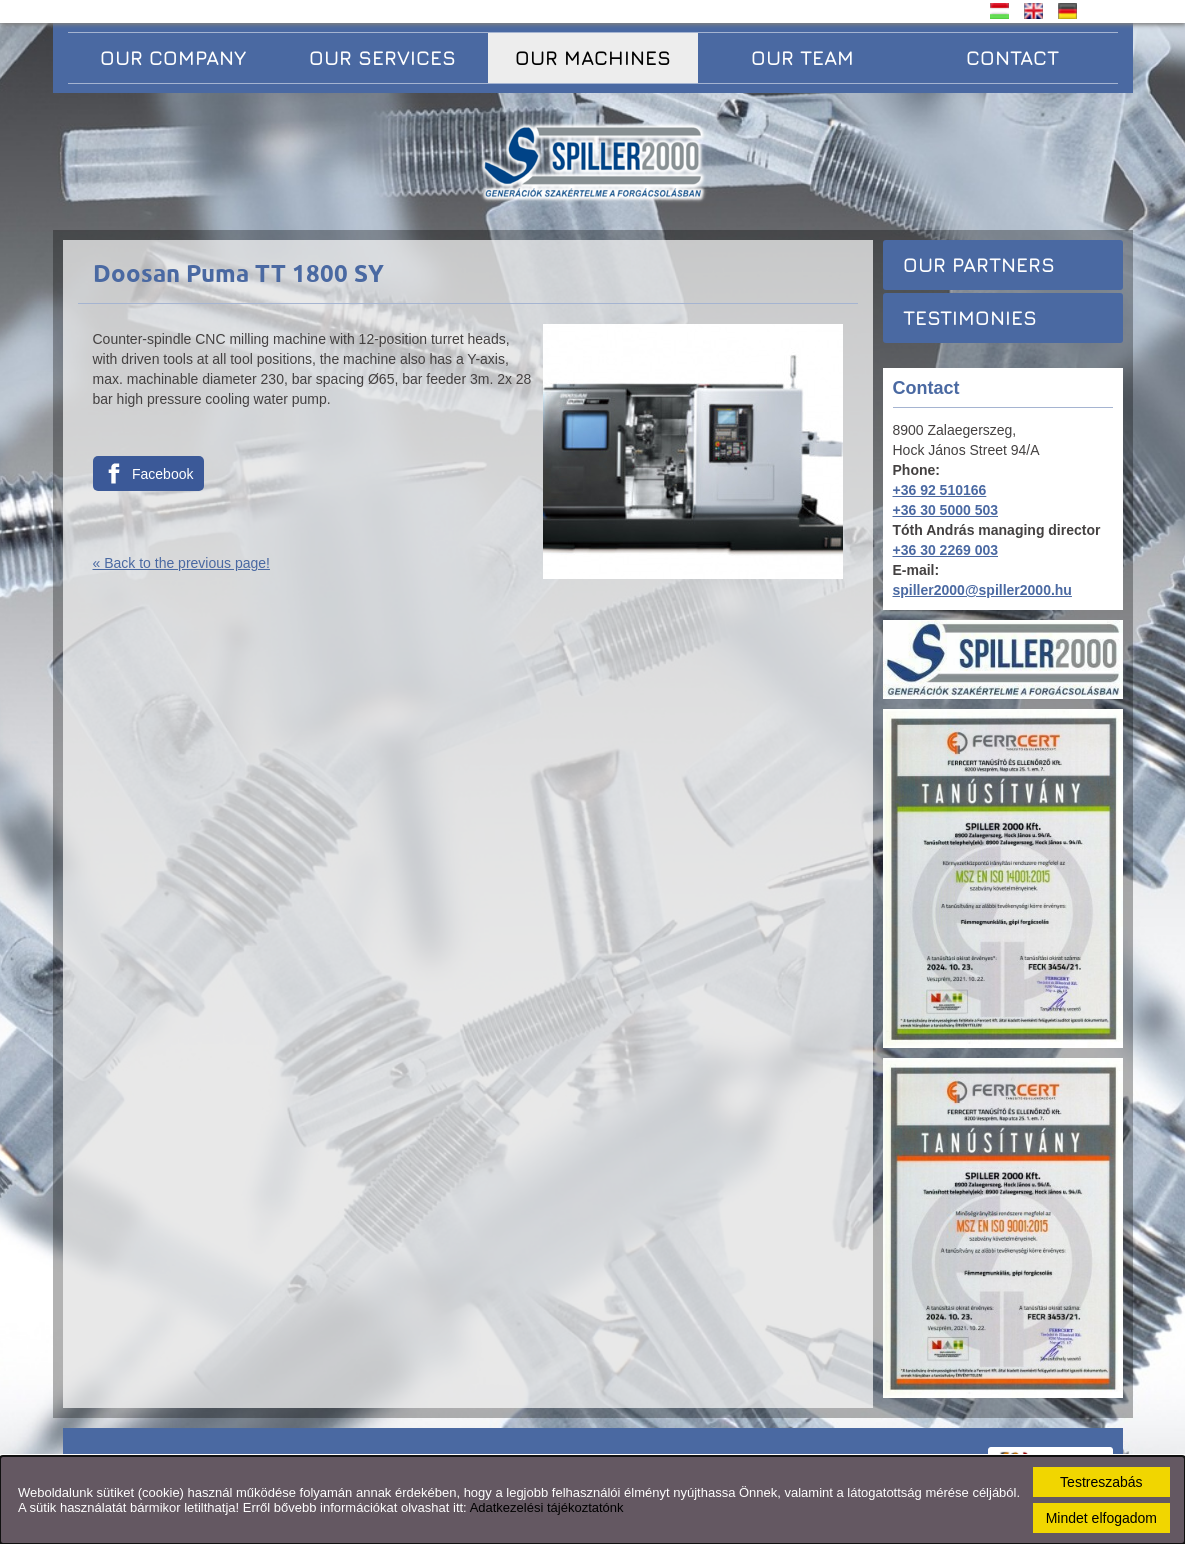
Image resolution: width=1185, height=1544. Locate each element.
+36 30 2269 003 (946, 550)
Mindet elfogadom (1101, 1518)
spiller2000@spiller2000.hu (982, 590)
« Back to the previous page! (181, 563)
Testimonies (970, 317)
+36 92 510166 (940, 490)
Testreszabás (1101, 1482)
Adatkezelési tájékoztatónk (547, 1507)
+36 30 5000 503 (946, 510)
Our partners (979, 264)
